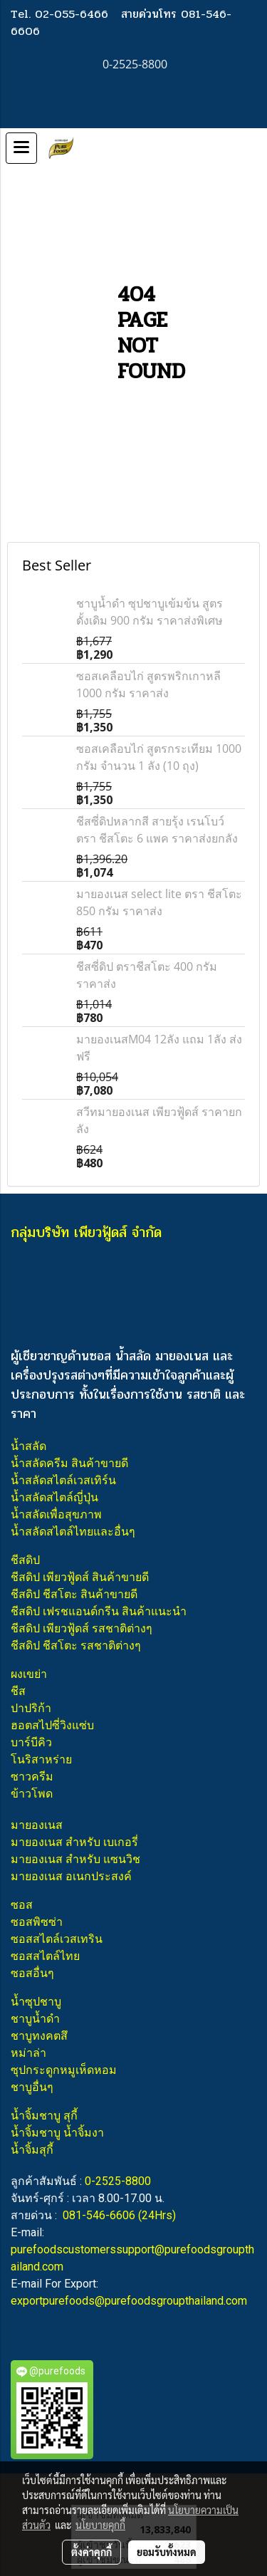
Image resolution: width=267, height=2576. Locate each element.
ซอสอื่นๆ (32, 1973)
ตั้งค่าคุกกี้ (91, 2551)
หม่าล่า (28, 2053)
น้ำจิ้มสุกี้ (32, 2150)
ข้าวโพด (32, 1793)
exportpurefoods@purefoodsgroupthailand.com (129, 2301)
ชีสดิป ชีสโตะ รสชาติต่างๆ (76, 1645)
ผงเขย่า (29, 1674)
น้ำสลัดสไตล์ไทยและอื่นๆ (73, 1531)
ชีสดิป (25, 1560)
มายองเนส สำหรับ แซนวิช (75, 1859)
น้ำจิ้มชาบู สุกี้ (44, 2115)
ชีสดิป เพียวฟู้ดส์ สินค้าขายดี (80, 1577)
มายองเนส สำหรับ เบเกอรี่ (74, 1842)
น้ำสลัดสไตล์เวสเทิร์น (63, 1480)
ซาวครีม (32, 1776)
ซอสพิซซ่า (37, 1922)
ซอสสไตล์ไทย (45, 1956)
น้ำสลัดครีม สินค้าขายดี (69, 1463)
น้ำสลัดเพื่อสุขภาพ (56, 1514)
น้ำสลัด (28, 1446)
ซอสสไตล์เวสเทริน (57, 1939)
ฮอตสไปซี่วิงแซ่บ (52, 1725)
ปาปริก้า (31, 1708)
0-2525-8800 (118, 2181)
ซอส (22, 1905)
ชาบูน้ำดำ (35, 2018)
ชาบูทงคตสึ (39, 2036)
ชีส (18, 1691)
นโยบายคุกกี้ (100, 2524)
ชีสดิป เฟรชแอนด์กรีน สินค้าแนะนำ (99, 1611)
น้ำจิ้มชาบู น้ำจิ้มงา (57, 2132)
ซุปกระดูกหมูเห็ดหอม (64, 2070)
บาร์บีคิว (31, 1742)
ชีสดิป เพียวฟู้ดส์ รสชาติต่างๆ (81, 1628)
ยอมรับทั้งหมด (167, 2551)
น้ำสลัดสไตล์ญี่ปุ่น (54, 1497)
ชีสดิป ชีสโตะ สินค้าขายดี (74, 1594)
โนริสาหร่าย (41, 1759)
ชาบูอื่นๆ (32, 2087)
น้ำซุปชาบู (36, 2001)
